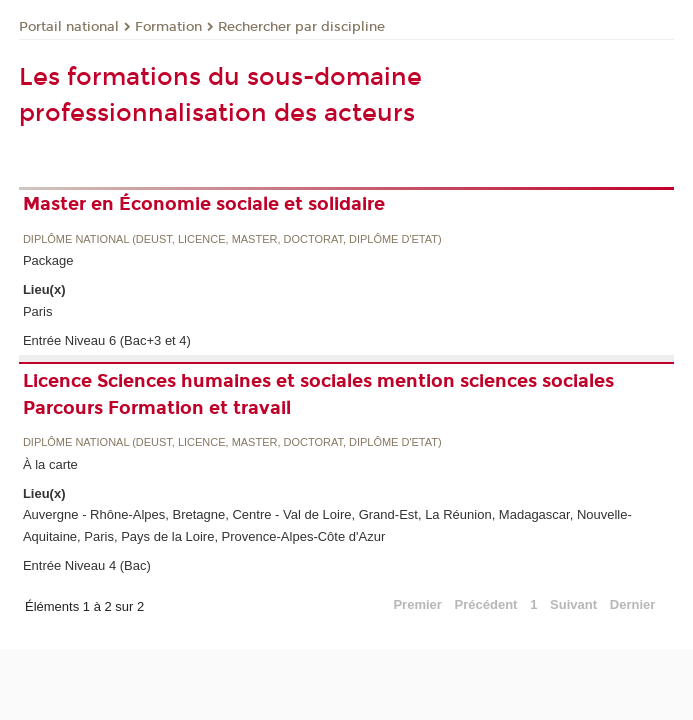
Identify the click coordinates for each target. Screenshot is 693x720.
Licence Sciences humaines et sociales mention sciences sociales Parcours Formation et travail (318, 394)
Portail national (69, 27)
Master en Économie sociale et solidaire (204, 204)
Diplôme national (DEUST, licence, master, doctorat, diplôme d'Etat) (232, 239)
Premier (417, 604)
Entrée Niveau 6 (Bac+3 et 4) (107, 340)
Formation (168, 27)
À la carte (50, 464)
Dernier (633, 604)
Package (48, 260)
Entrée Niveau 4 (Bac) (87, 565)
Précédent (486, 604)
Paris (38, 311)
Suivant (573, 604)
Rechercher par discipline (301, 27)
